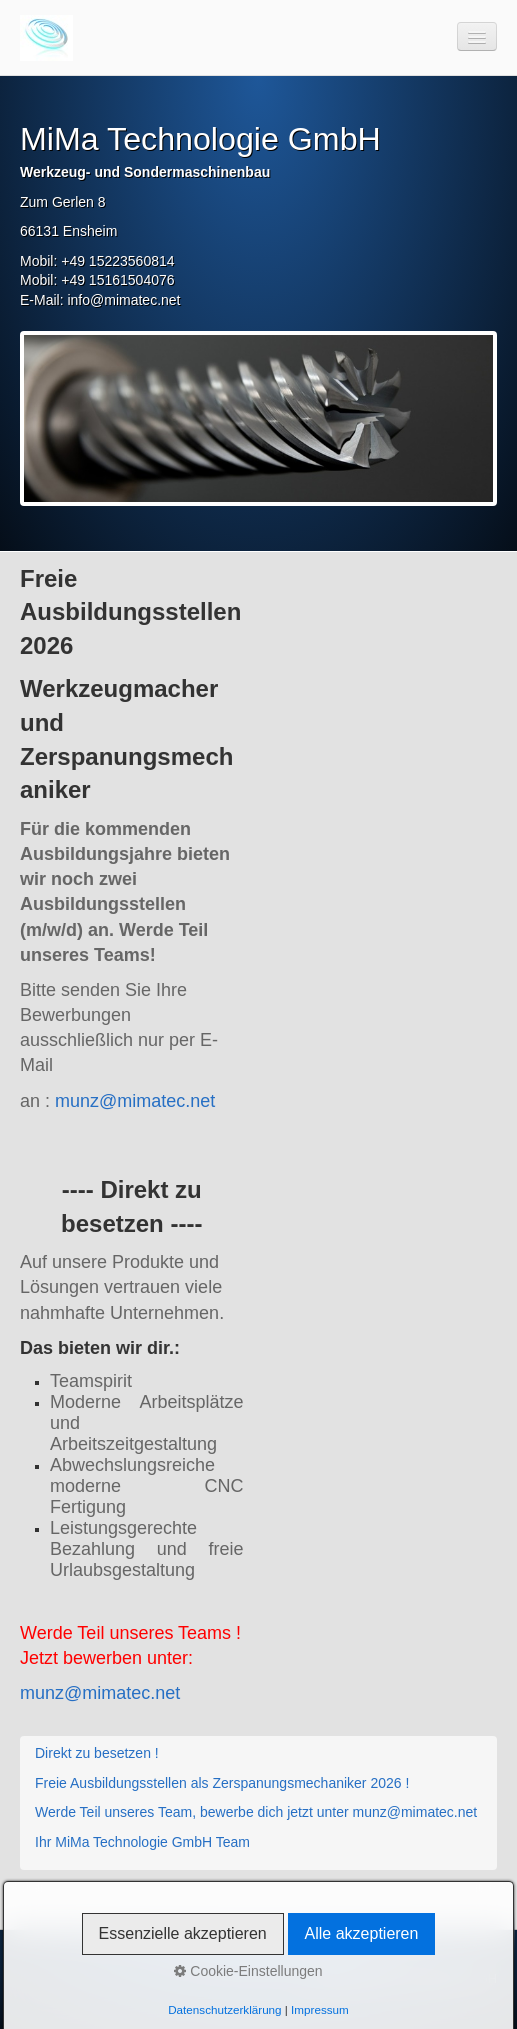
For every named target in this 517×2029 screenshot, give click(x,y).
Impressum (320, 2009)
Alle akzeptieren (362, 1933)
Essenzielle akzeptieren (183, 1933)
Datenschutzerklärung (224, 2009)
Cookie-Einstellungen (248, 1971)
